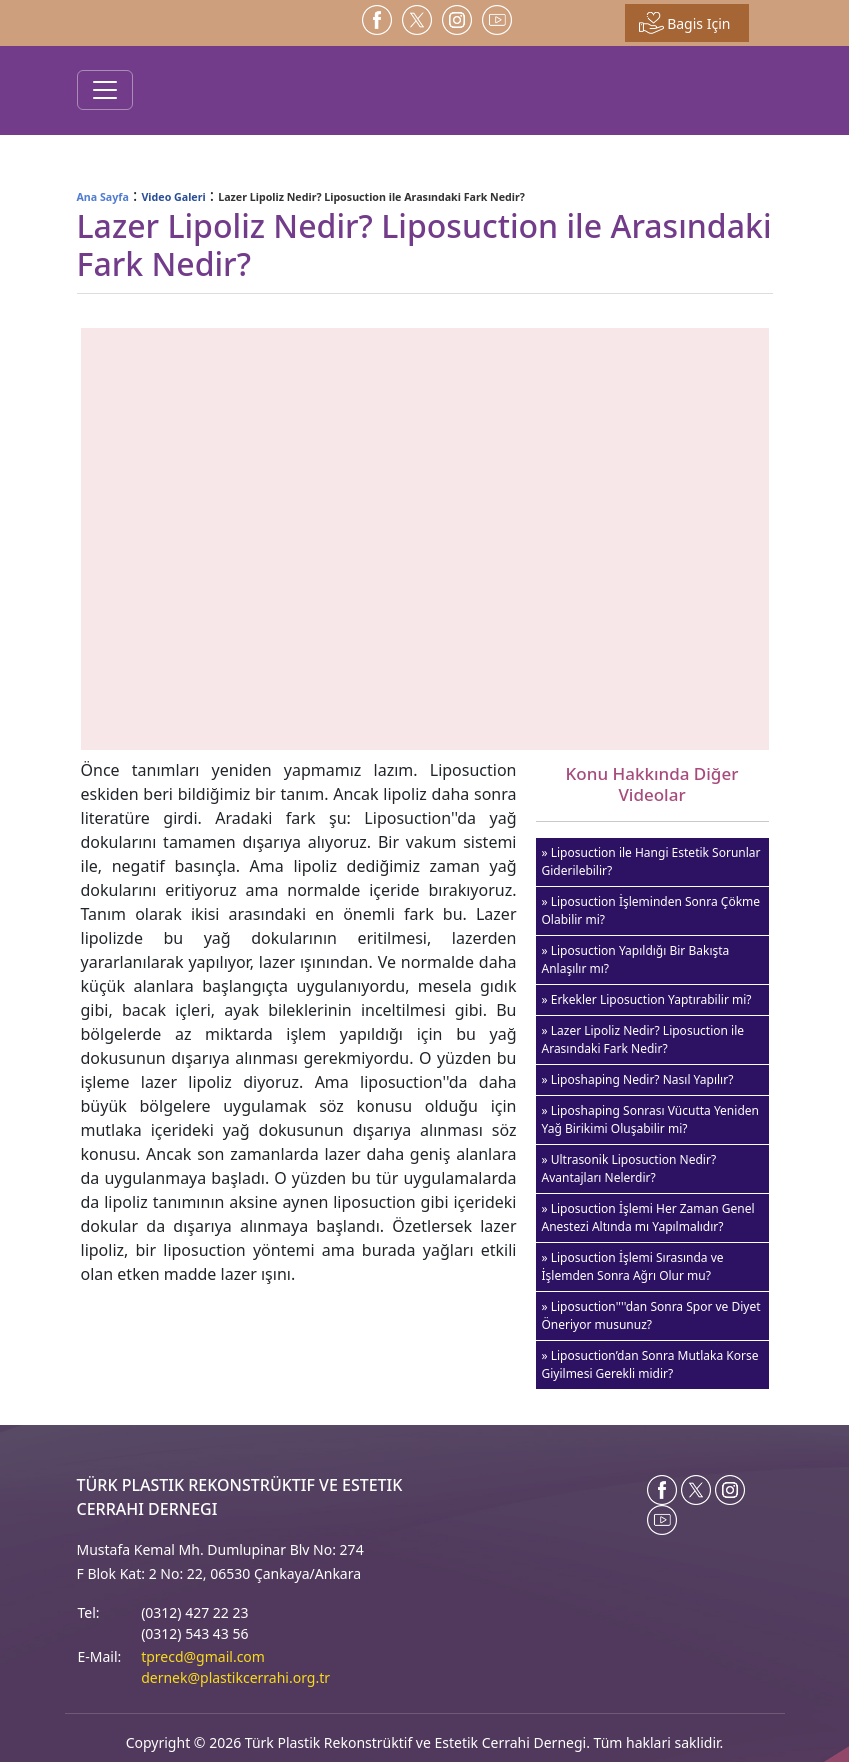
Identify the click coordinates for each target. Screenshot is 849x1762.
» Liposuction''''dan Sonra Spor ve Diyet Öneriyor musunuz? (651, 1315)
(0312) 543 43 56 (194, 1633)
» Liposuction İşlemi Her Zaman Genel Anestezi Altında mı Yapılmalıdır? (648, 1217)
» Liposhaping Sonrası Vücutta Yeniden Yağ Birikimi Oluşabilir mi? (650, 1119)
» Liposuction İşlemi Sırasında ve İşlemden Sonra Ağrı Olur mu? (633, 1266)
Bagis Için (685, 23)
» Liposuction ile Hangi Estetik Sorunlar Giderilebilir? (651, 861)
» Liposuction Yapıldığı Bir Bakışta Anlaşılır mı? (636, 959)
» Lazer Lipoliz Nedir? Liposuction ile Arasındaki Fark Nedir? (643, 1039)
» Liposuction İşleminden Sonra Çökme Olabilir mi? (651, 910)
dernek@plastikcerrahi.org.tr (235, 1677)
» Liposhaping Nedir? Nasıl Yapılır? (638, 1079)
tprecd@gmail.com (203, 1656)
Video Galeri (173, 197)
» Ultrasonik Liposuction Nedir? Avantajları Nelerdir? (629, 1168)
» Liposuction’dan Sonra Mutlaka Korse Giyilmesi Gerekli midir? (650, 1364)
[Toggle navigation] (105, 90)
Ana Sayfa (103, 197)
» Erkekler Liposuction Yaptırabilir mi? (647, 999)
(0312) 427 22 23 (194, 1612)
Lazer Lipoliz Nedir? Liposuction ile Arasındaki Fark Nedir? (371, 197)
